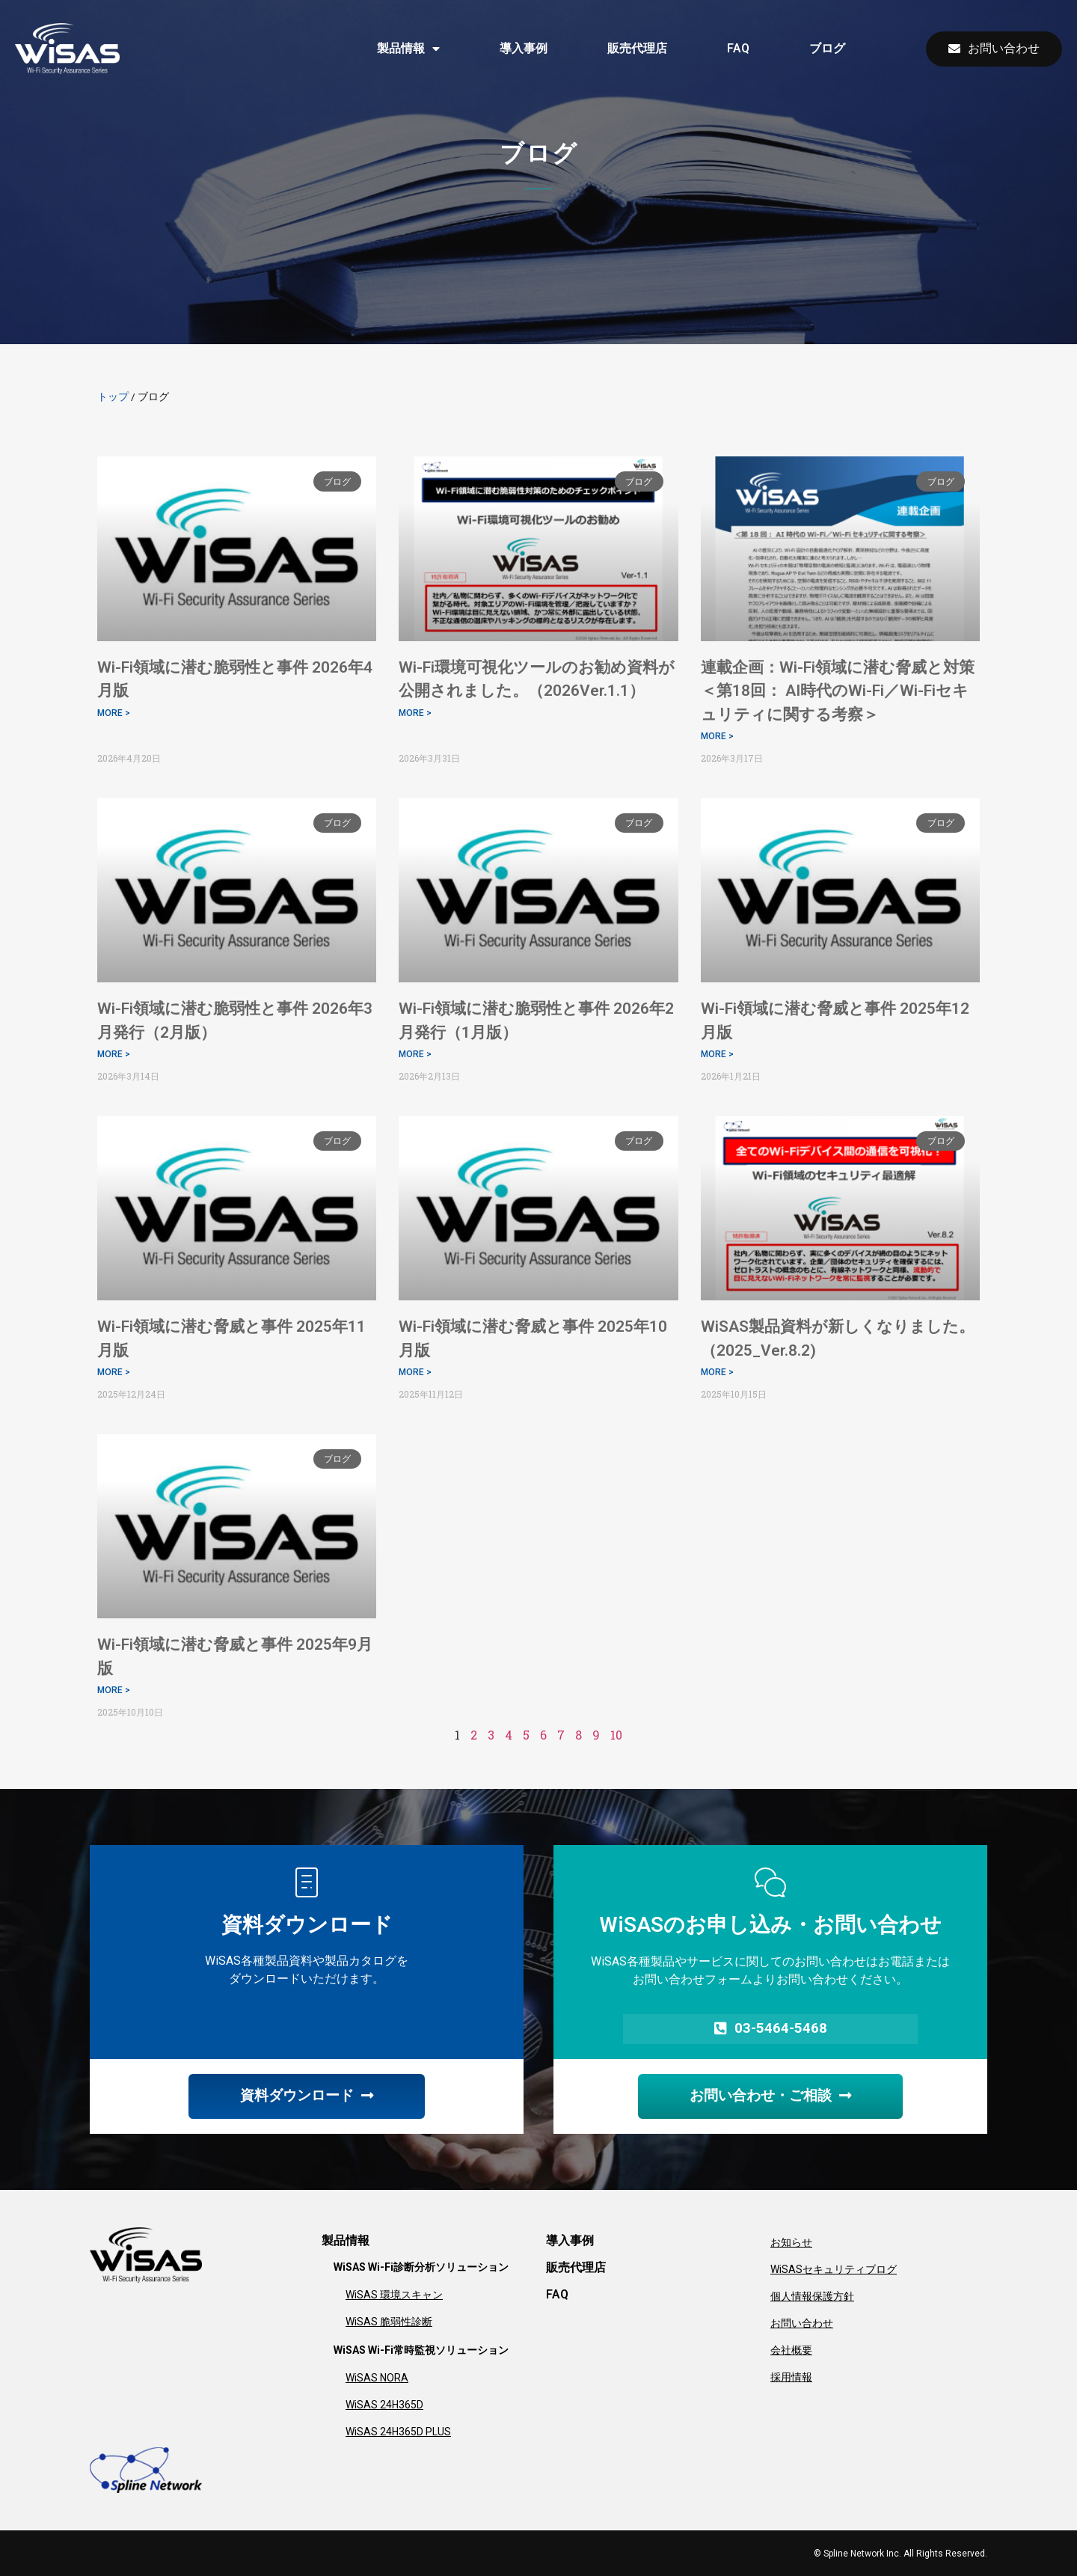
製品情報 (408, 48)
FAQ (738, 48)
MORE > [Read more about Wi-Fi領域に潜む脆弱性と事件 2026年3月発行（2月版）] (113, 1054)
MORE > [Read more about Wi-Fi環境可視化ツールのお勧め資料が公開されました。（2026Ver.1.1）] (415, 713)
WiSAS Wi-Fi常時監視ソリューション (421, 2350)
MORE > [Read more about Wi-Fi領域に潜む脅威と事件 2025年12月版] (717, 1054)
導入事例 (523, 48)
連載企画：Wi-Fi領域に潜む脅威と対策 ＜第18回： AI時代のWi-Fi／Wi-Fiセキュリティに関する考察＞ (845, 690)
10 (616, 1735)
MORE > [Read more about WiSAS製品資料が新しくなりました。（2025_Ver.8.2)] (717, 1372)
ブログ (827, 48)
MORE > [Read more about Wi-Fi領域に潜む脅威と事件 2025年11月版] (113, 1372)
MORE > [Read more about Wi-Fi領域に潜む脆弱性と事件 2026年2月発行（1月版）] (415, 1054)
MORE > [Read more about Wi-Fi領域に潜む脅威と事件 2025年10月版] (415, 1372)
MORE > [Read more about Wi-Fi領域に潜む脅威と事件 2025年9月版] (113, 1690)
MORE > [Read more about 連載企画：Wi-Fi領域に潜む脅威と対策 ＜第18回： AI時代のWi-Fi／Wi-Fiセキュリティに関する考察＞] (717, 736)
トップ (113, 397)
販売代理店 (637, 48)
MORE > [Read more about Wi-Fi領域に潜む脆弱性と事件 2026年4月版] (113, 713)
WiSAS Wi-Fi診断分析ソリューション (421, 2267)
